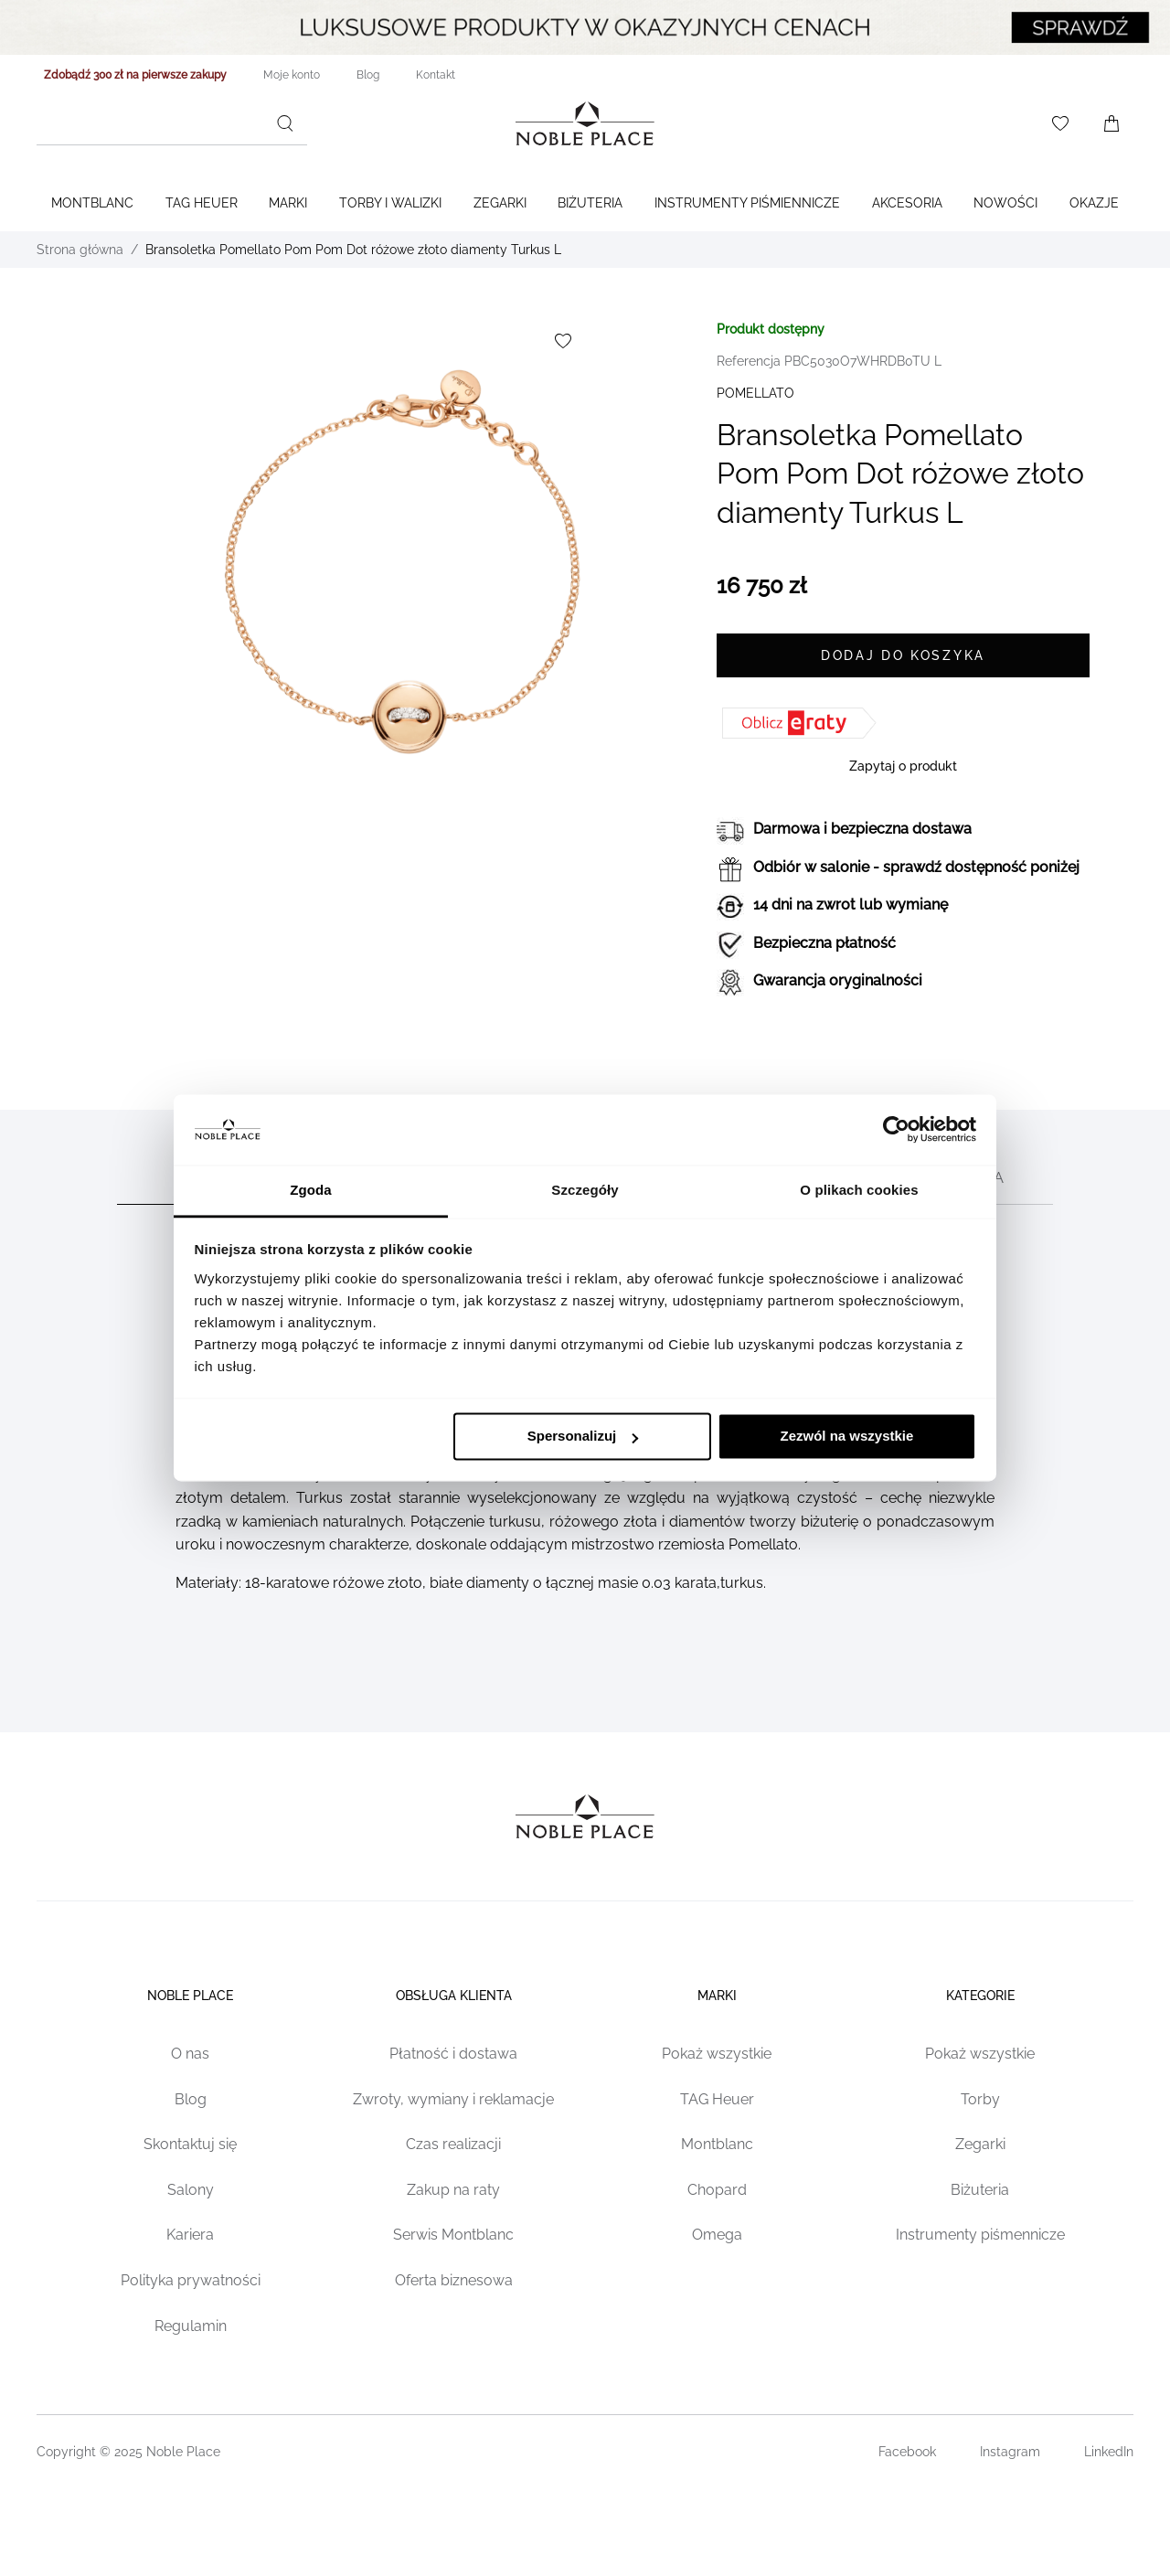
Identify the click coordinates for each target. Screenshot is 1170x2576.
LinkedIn (1108, 2451)
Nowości (1005, 203)
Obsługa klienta (454, 1995)
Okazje (1094, 203)
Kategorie (980, 1995)
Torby (980, 2099)
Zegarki (499, 203)
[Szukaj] (285, 123)
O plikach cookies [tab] (859, 1190)
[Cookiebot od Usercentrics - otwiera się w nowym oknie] (896, 1130)
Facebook (907, 2451)
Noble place (190, 1995)
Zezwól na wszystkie (846, 1436)
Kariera (190, 2234)
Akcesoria (907, 203)
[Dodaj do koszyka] (903, 655)
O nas (190, 2053)
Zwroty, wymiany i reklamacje (453, 2099)
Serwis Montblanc (453, 2234)
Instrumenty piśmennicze (980, 2234)
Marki (288, 203)
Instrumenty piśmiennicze (747, 203)
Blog (191, 2099)
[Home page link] (585, 123)
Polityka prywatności (191, 2280)
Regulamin (190, 2326)
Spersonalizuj (583, 1436)
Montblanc (92, 203)
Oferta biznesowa (454, 2280)
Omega (717, 2234)
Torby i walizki (390, 203)
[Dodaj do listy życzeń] (563, 341)
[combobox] (172, 123)
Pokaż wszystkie (716, 2053)
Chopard (717, 2189)
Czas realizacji (453, 2144)
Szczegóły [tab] (584, 1190)
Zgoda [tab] (311, 1190)
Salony (190, 2189)
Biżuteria (590, 203)
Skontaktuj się (190, 2144)
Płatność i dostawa (453, 2053)
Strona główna (80, 249)
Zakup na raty (453, 2189)
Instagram (1010, 2451)
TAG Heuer (201, 203)
